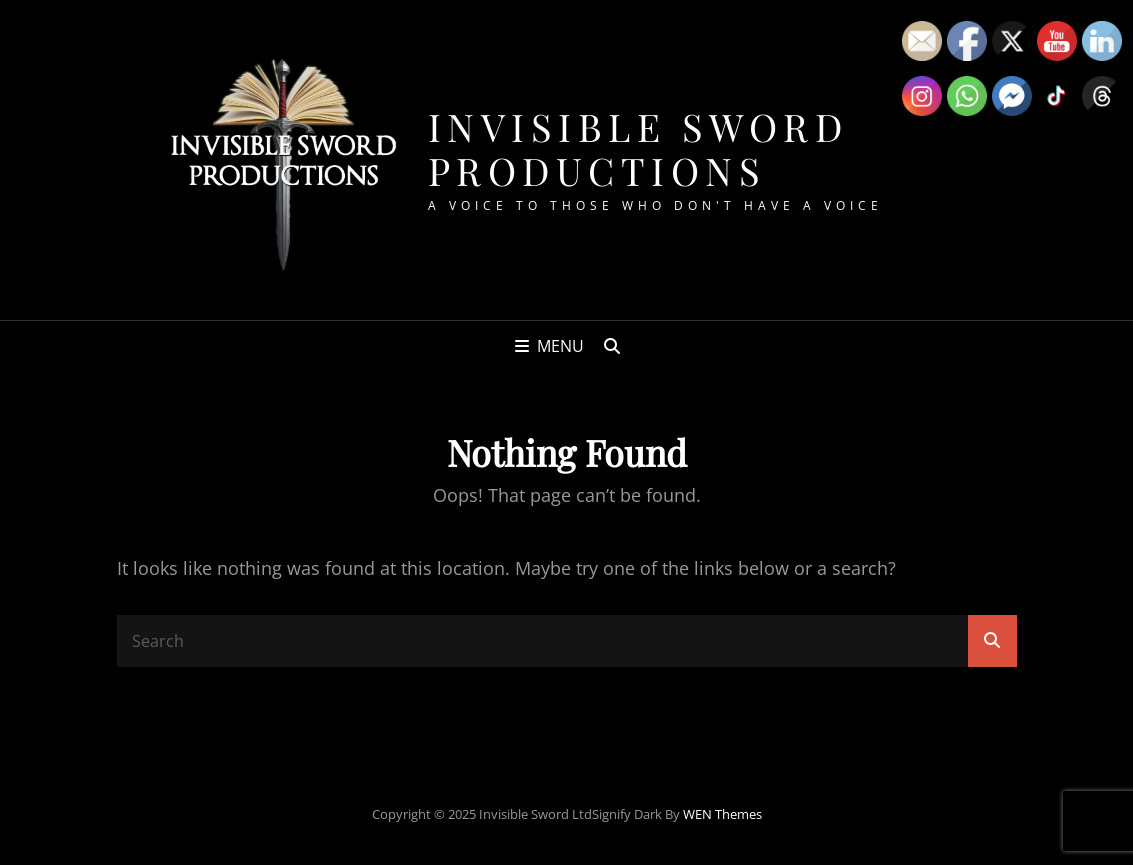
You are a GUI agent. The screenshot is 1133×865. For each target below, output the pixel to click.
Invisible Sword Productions (638, 148)
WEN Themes (722, 814)
